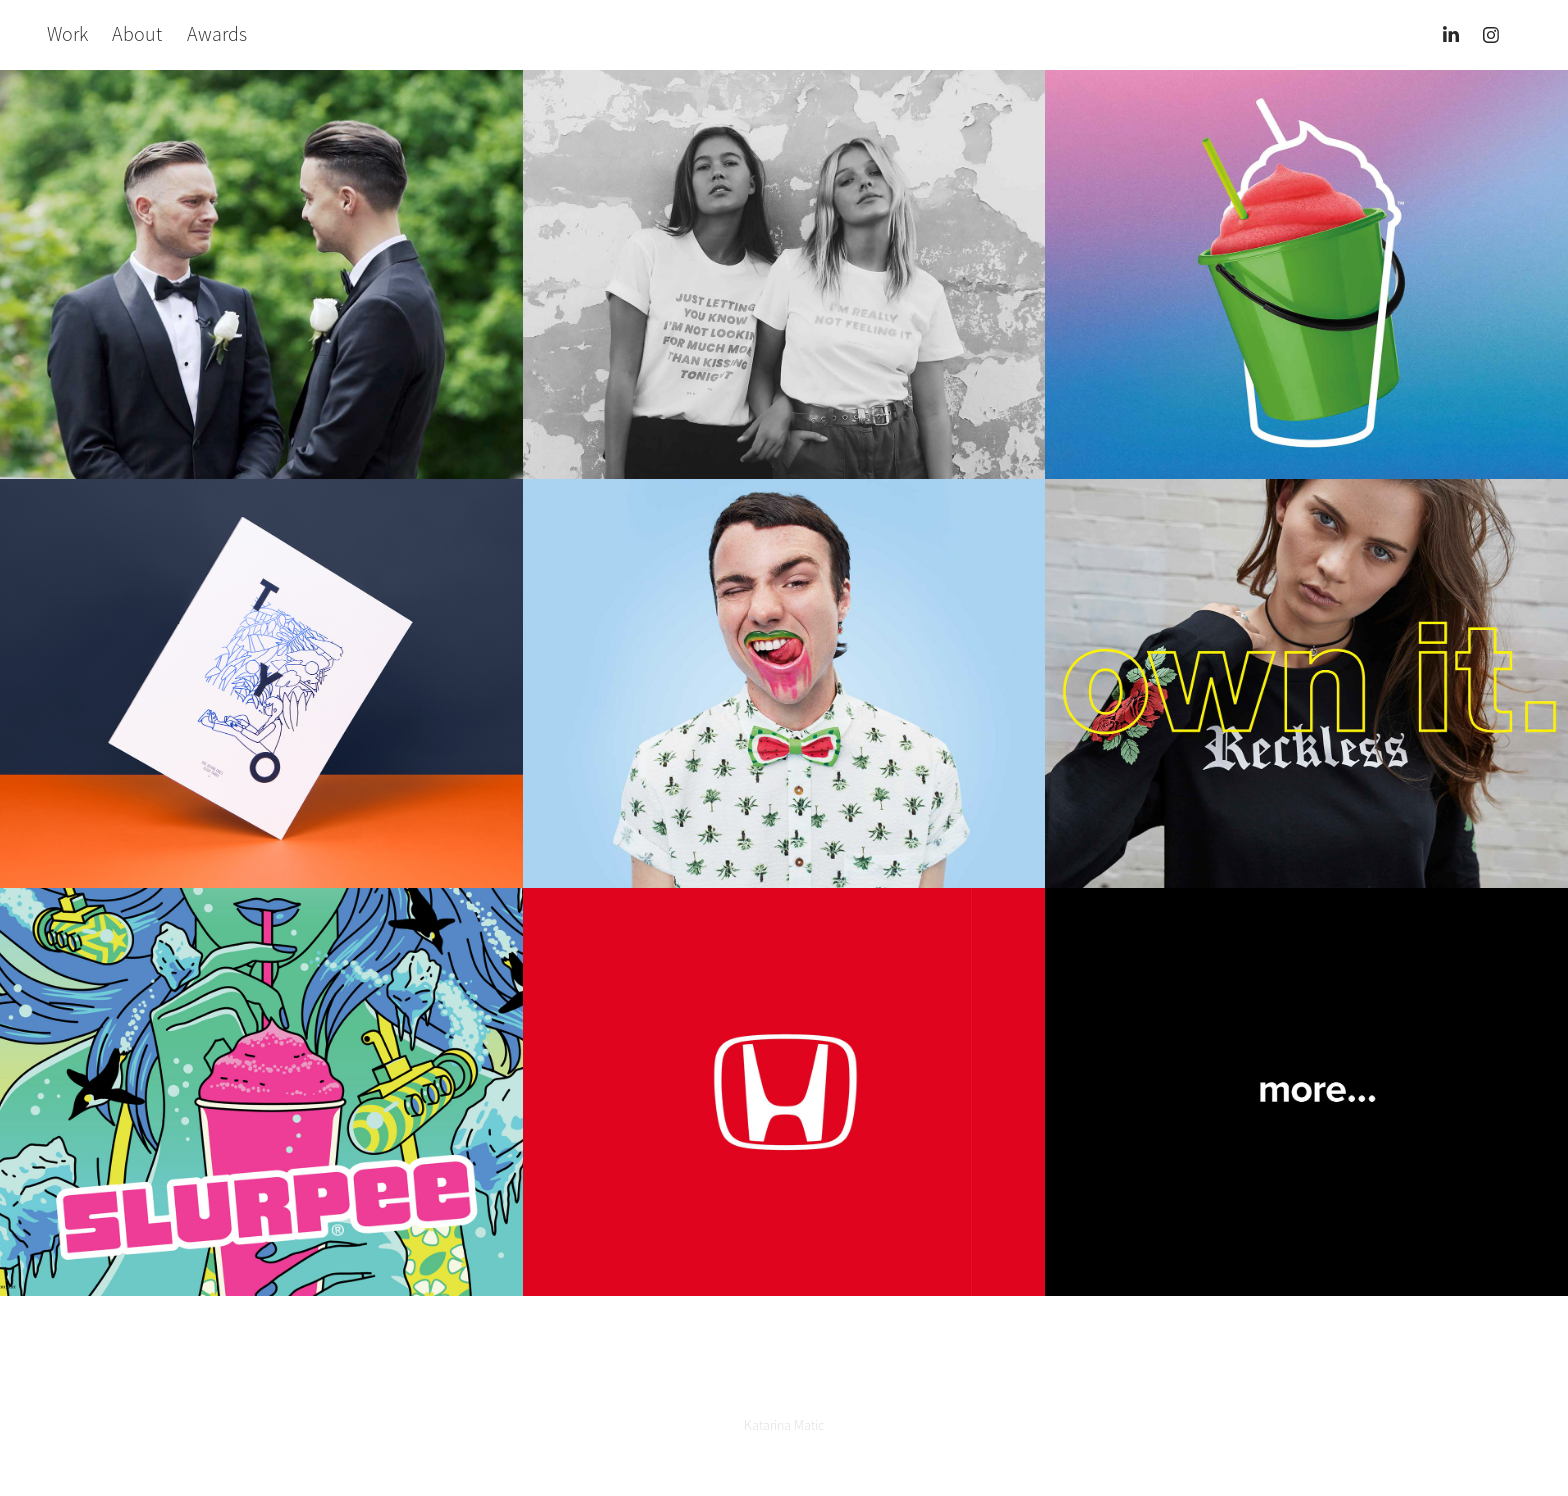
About (137, 34)
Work (67, 34)
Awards (217, 34)
